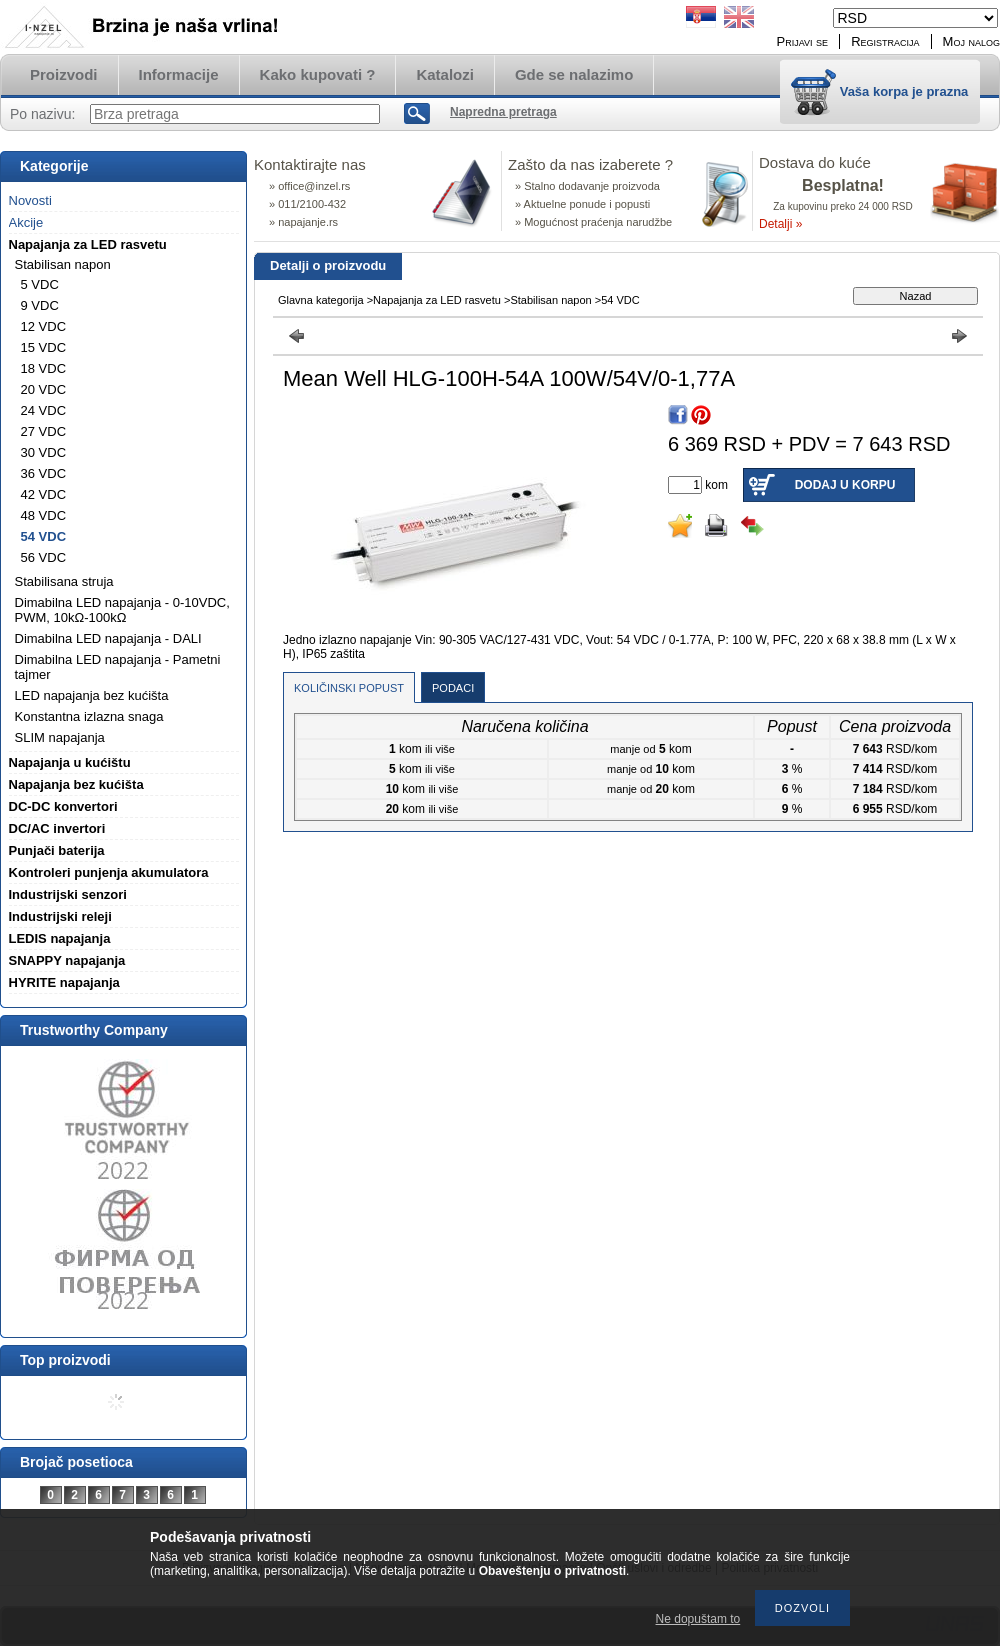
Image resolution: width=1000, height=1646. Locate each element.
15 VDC (44, 347)
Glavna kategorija (321, 300)
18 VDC (44, 368)
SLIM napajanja (60, 737)
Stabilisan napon (550, 300)
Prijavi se (803, 41)
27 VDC (44, 431)
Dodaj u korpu (845, 485)
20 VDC (44, 389)
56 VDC (44, 557)
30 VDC (44, 452)
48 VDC (44, 515)
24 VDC (44, 410)
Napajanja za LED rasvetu (437, 300)
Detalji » (780, 224)
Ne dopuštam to (698, 1619)
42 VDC (44, 494)
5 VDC (40, 284)
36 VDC (44, 473)
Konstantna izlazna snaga (89, 716)
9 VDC (40, 305)
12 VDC (44, 326)
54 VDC (44, 536)
